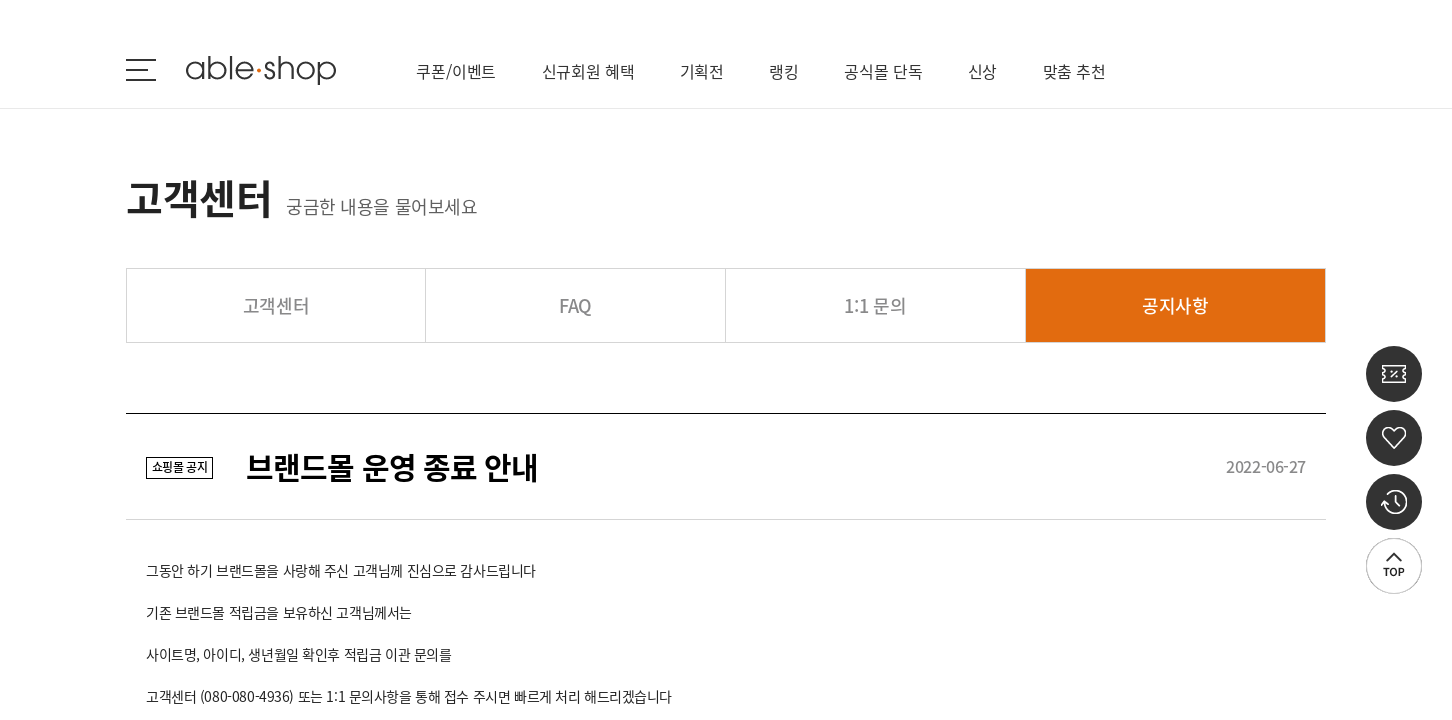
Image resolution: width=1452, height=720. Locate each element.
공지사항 (1175, 305)
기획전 (702, 71)
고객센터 (276, 305)
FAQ (575, 305)
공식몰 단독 (883, 71)
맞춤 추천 (1074, 71)
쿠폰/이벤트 (456, 71)
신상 (983, 71)
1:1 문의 (875, 305)
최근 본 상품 (1394, 502)
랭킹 (784, 71)
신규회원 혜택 (588, 71)
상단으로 (1394, 566)
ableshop (261, 70)
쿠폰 (1394, 374)
